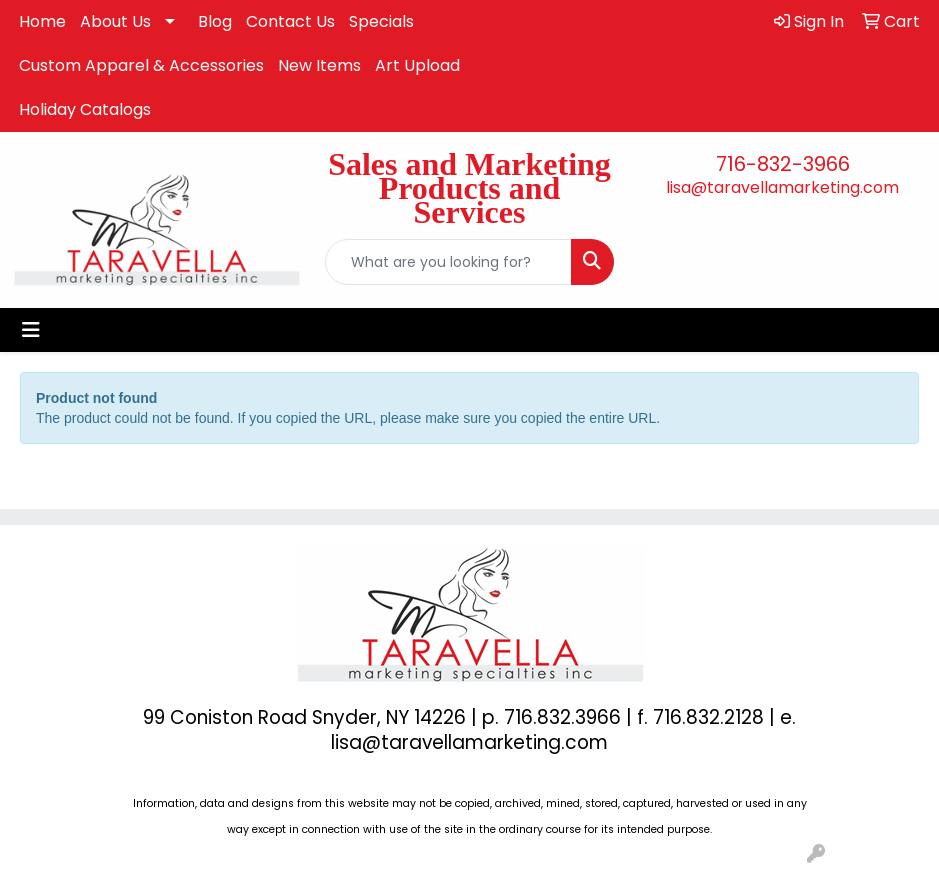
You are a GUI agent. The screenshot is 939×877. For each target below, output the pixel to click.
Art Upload (417, 65)
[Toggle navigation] (31, 330)
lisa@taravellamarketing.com (782, 187)
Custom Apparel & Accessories (141, 65)
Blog (215, 21)
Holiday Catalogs (85, 109)
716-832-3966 (783, 164)
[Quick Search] (448, 262)
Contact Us (290, 21)
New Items (319, 65)
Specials (381, 21)
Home (42, 21)
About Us (115, 21)
